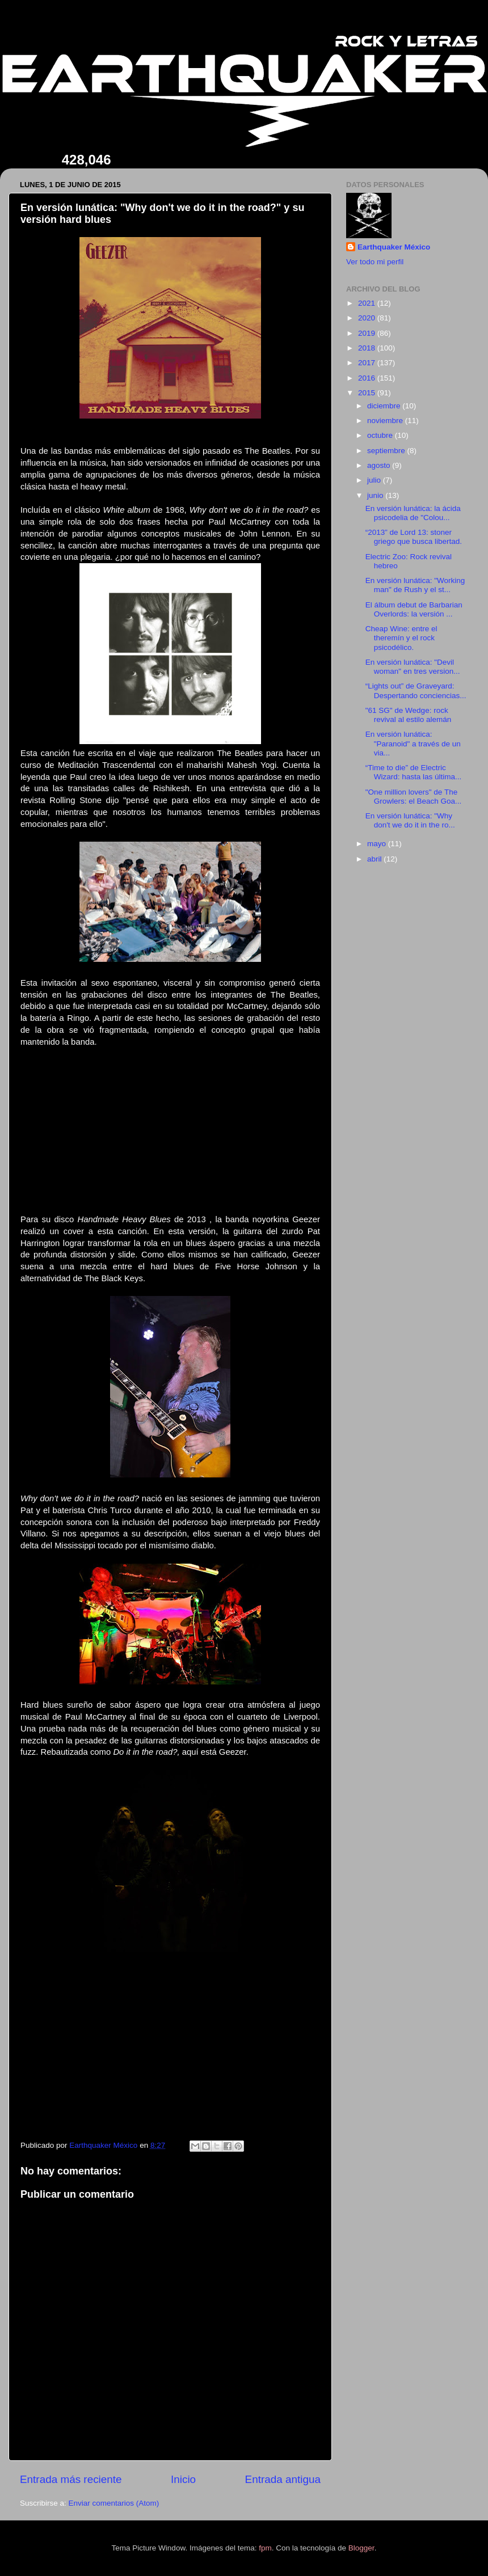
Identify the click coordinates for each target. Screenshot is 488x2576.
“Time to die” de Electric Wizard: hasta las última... (413, 772)
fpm (265, 2548)
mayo (377, 843)
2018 (367, 348)
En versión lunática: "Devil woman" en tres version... (412, 666)
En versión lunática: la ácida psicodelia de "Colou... (413, 513)
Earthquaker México (393, 247)
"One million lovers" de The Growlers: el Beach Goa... (413, 796)
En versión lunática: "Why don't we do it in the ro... (410, 820)
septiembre (387, 450)
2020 (367, 318)
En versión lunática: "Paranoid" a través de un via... (413, 743)
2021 (367, 303)
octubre (381, 435)
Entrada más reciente (71, 2479)
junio (376, 495)
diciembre (384, 406)
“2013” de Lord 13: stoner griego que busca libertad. (413, 537)
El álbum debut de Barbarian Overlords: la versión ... (413, 609)
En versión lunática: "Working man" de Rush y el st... (415, 585)
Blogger (361, 2548)
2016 (367, 378)
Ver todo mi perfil (374, 261)
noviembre (386, 420)
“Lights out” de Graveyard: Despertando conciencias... (415, 690)
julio (375, 480)
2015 (367, 392)
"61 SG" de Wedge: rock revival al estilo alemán (408, 715)
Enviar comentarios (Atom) (114, 2503)
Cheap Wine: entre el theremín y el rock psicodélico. (401, 637)
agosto (379, 465)
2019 (367, 333)
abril (375, 859)
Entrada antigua (283, 2479)
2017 (367, 362)
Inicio (183, 2479)
